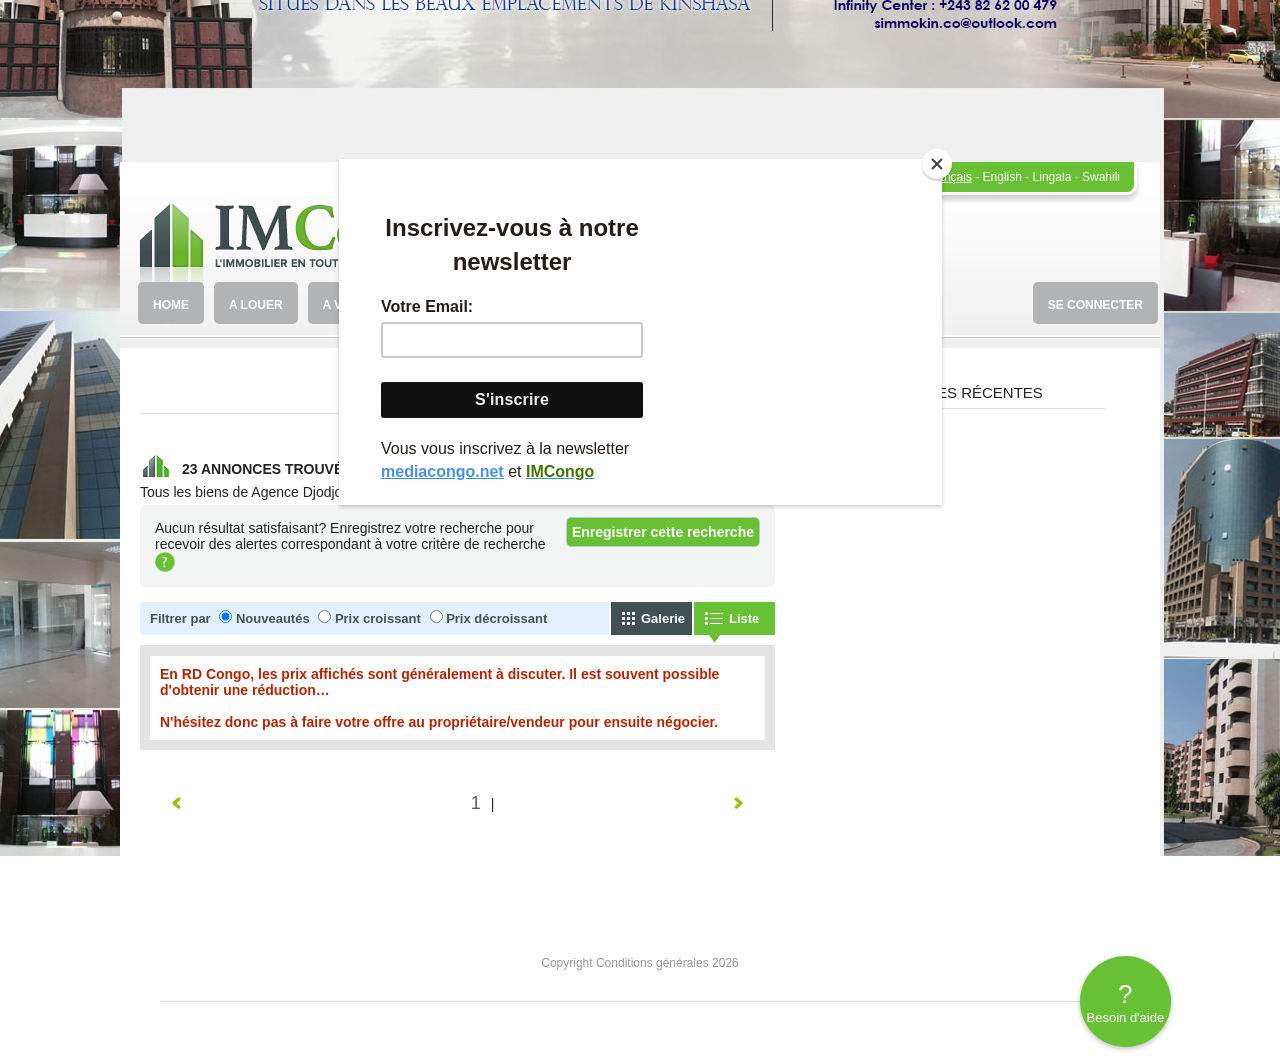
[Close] (937, 164)
